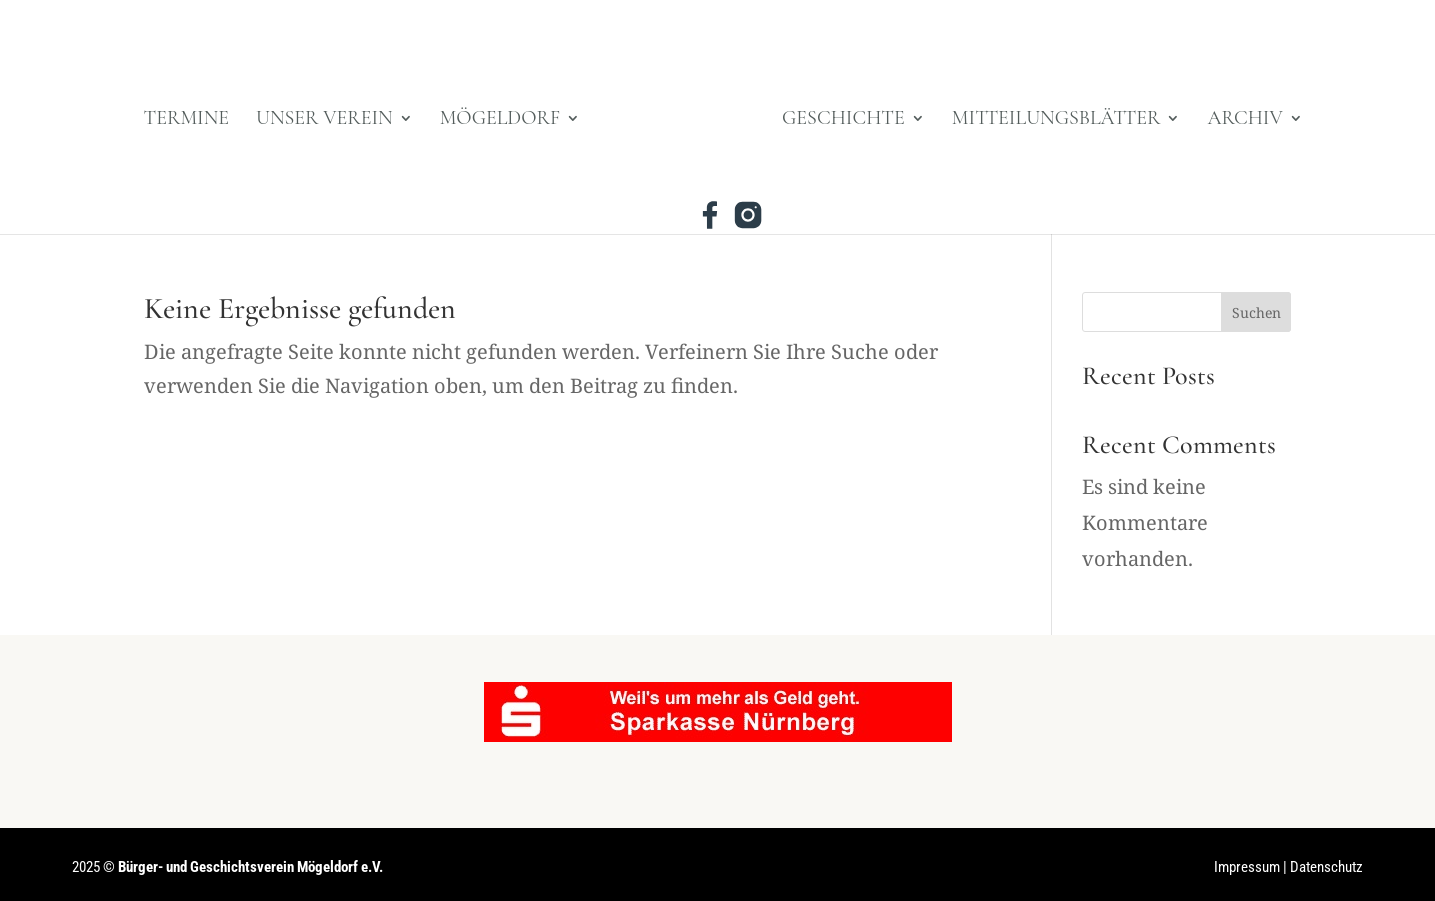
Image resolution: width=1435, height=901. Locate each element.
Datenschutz (1326, 867)
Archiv (1244, 120)
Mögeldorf (500, 120)
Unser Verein (324, 120)
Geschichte (843, 120)
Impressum (1247, 867)
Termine (187, 120)
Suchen (1256, 312)
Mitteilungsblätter (1056, 120)
